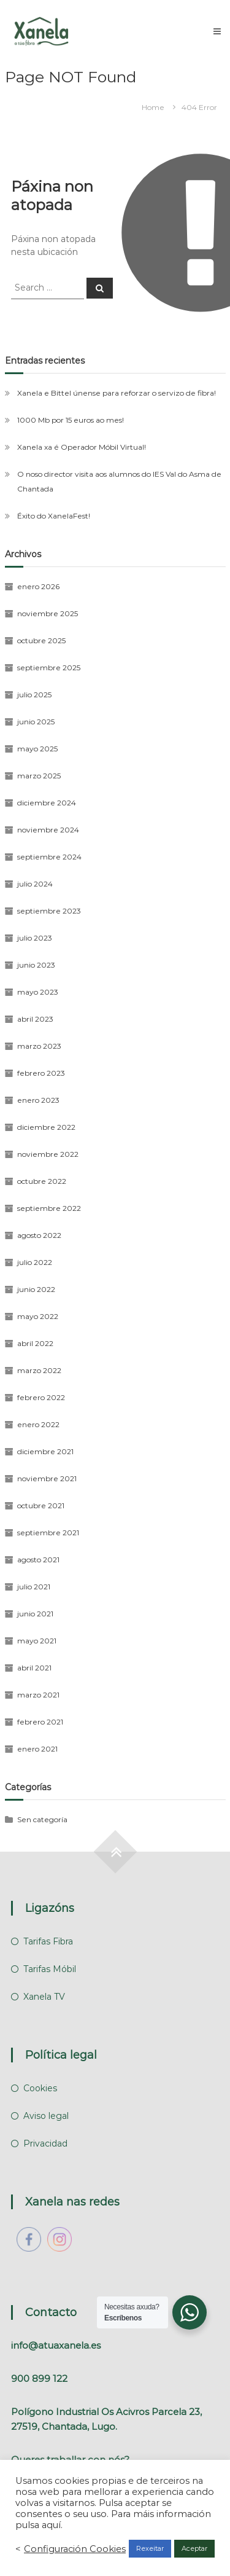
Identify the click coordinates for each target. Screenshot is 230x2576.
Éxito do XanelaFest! (53, 515)
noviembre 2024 (48, 829)
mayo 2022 (37, 1316)
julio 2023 (34, 937)
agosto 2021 (38, 1559)
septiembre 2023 (49, 910)
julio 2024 (35, 883)
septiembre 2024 (49, 856)
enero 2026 (38, 586)
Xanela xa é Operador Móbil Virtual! (81, 447)
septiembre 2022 (49, 1208)
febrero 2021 (40, 1721)
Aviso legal (46, 2115)
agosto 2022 (39, 1235)
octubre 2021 (40, 1505)
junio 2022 (36, 1289)
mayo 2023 (37, 991)
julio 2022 (34, 1262)
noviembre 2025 (47, 613)
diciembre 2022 (46, 1127)
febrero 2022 (41, 1397)
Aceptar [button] (194, 2548)
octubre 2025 (41, 640)
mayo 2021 (36, 1640)
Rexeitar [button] (150, 2548)
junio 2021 (35, 1613)
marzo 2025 (39, 775)
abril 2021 (34, 1667)
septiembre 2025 (48, 667)
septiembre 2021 (48, 1532)
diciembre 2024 (46, 802)
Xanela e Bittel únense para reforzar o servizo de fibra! (116, 392)
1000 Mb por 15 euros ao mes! (70, 420)
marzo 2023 (39, 1046)
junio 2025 (36, 721)
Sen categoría (42, 1819)
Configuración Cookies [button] (75, 2548)
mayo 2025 (37, 748)
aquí (51, 2525)
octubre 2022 (41, 1181)
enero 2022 (38, 1424)
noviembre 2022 (48, 1154)
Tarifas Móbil (49, 1969)
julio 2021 (33, 1586)
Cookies (40, 2088)
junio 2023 (36, 964)
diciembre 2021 (45, 1451)
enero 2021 (37, 1748)
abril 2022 (35, 1343)
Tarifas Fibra (48, 1941)
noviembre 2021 (47, 1478)
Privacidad (45, 2143)
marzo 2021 (38, 1694)
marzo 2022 (39, 1370)
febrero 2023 (41, 1073)
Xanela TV (44, 1996)
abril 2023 (35, 1019)
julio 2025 (34, 694)
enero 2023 (38, 1100)
